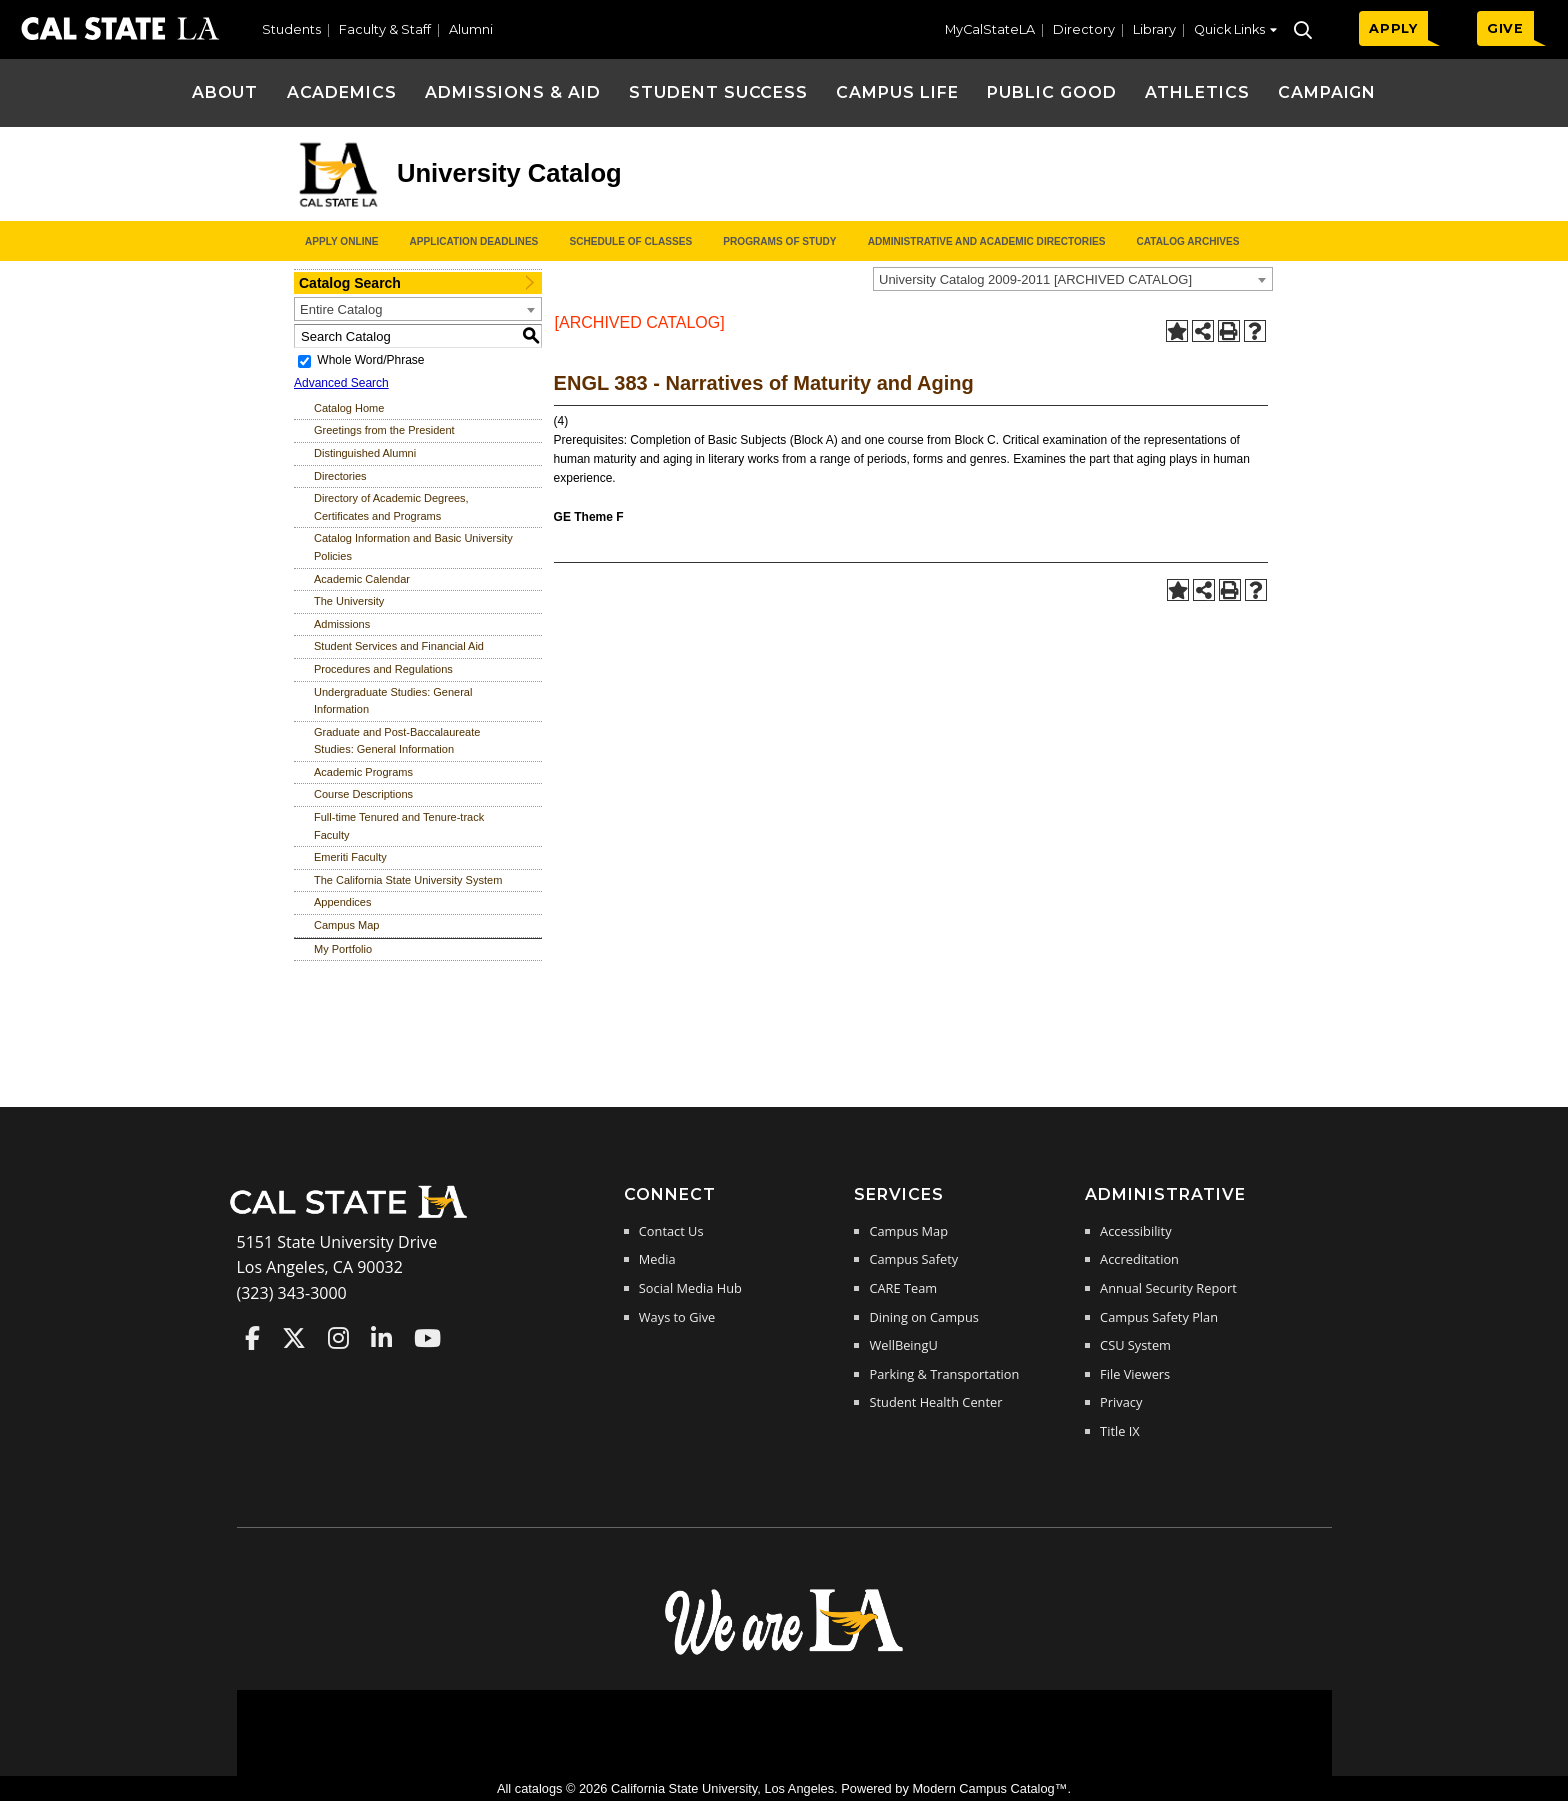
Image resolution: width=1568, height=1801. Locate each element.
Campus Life (897, 92)
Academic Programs (363, 772)
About (225, 92)
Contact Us (671, 1231)
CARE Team (903, 1288)
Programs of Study (779, 241)
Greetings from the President (384, 430)
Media (657, 1259)
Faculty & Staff (385, 29)
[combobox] (1073, 279)
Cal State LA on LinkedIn (381, 1338)
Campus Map (346, 925)
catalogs (539, 1788)
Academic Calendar (362, 579)
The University (349, 601)
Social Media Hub (690, 1288)
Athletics (1197, 92)
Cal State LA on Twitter (294, 1338)
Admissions (342, 624)
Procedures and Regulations (383, 669)
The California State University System (408, 880)
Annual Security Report (1168, 1288)
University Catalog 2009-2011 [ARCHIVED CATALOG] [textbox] (1035, 279)
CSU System (1135, 1345)
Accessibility (1135, 1231)
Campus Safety (913, 1259)
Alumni (471, 29)
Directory (1084, 29)
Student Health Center (935, 1402)
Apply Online (341, 241)
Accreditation (1139, 1259)
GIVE (1505, 28)
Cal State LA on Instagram (338, 1338)
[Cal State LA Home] (355, 1216)
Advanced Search (341, 383)
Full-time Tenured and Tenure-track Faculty (399, 826)
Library (1154, 29)
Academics (342, 92)
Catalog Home (349, 408)
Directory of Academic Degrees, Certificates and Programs (391, 507)
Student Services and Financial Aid (399, 646)
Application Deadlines (474, 241)
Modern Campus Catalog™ (989, 1788)
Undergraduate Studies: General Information (393, 701)
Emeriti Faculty (350, 857)
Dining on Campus (923, 1317)
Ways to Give (677, 1317)
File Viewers (1135, 1374)
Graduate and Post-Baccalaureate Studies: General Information (397, 741)
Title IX (1120, 1431)
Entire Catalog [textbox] (341, 309)
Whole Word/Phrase (370, 360)
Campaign (1327, 92)
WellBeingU (903, 1345)
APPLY (1393, 28)
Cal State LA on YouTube (427, 1338)
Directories (340, 476)
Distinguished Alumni (365, 453)
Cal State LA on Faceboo (252, 1338)
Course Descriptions (363, 794)
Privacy (1121, 1402)
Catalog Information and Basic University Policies (413, 547)
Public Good (1052, 92)
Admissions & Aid (512, 92)
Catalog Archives (1187, 241)
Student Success (718, 92)
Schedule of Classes (630, 241)
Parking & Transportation (944, 1374)
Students (291, 29)
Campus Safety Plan (1159, 1317)
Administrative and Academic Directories (987, 241)
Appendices (343, 902)
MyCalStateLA (990, 29)
